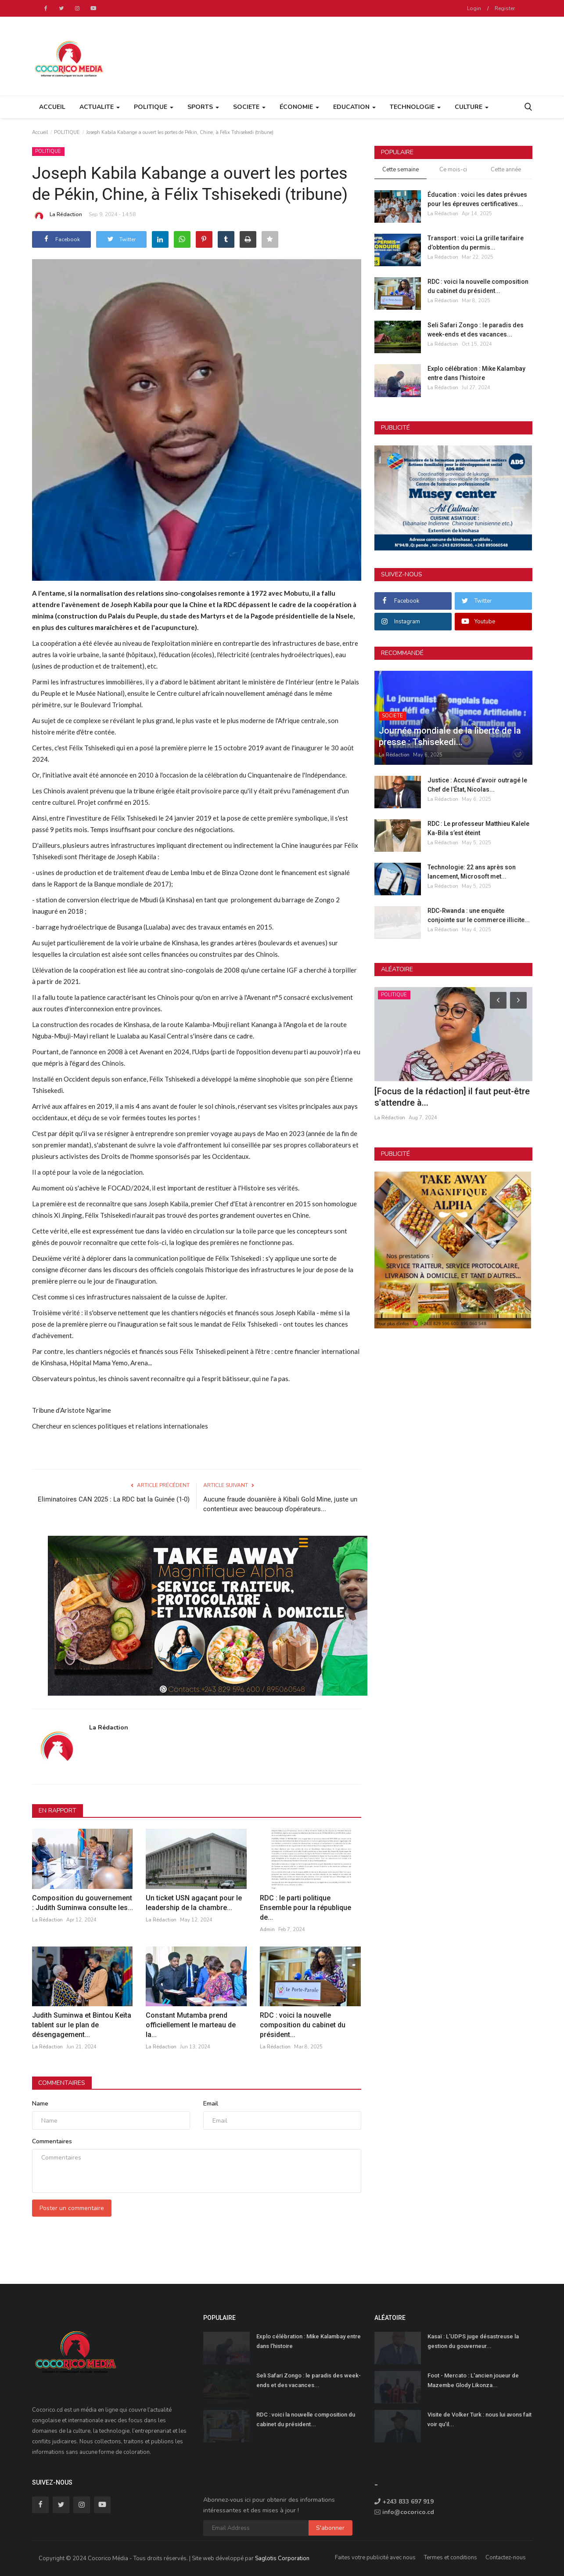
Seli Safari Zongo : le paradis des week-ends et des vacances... (475, 330)
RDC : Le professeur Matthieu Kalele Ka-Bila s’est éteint (478, 828)
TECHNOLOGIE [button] (415, 107)
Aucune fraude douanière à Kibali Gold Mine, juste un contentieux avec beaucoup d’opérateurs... (280, 1504)
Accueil (52, 107)
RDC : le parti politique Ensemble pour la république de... (305, 1907)
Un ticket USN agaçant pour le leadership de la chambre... (194, 1903)
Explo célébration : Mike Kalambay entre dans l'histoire (476, 373)
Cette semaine (400, 170)
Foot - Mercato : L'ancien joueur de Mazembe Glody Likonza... (473, 2380)
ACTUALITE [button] (99, 107)
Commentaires (62, 2083)
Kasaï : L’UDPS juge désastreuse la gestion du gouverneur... (473, 2341)
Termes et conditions (450, 2558)
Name (40, 2103)
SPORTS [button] (203, 107)
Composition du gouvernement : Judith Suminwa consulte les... (82, 1903)
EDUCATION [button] (354, 107)
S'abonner (330, 2528)
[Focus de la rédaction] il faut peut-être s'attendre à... (452, 1097)
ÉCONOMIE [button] (299, 107)
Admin (267, 1929)
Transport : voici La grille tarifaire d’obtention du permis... (475, 243)
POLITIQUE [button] (153, 107)
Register (505, 8)
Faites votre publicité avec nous (375, 2558)
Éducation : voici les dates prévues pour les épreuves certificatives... (477, 199)
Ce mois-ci (453, 170)
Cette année (506, 170)
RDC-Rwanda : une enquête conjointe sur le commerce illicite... (478, 915)
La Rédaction (57, 215)
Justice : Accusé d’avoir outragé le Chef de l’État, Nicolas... (477, 785)
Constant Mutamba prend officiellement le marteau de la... (191, 2025)
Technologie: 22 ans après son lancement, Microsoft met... (471, 872)
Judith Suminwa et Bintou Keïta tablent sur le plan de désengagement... (81, 2025)
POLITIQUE (67, 132)
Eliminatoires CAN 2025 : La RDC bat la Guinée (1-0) (114, 1499)
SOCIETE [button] (249, 107)
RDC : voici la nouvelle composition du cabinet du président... (302, 2025)
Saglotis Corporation (282, 2558)
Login (474, 8)
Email (210, 2103)
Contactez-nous (505, 2558)
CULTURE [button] (472, 107)
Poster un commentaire (72, 2208)
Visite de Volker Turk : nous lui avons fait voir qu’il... (479, 2419)
